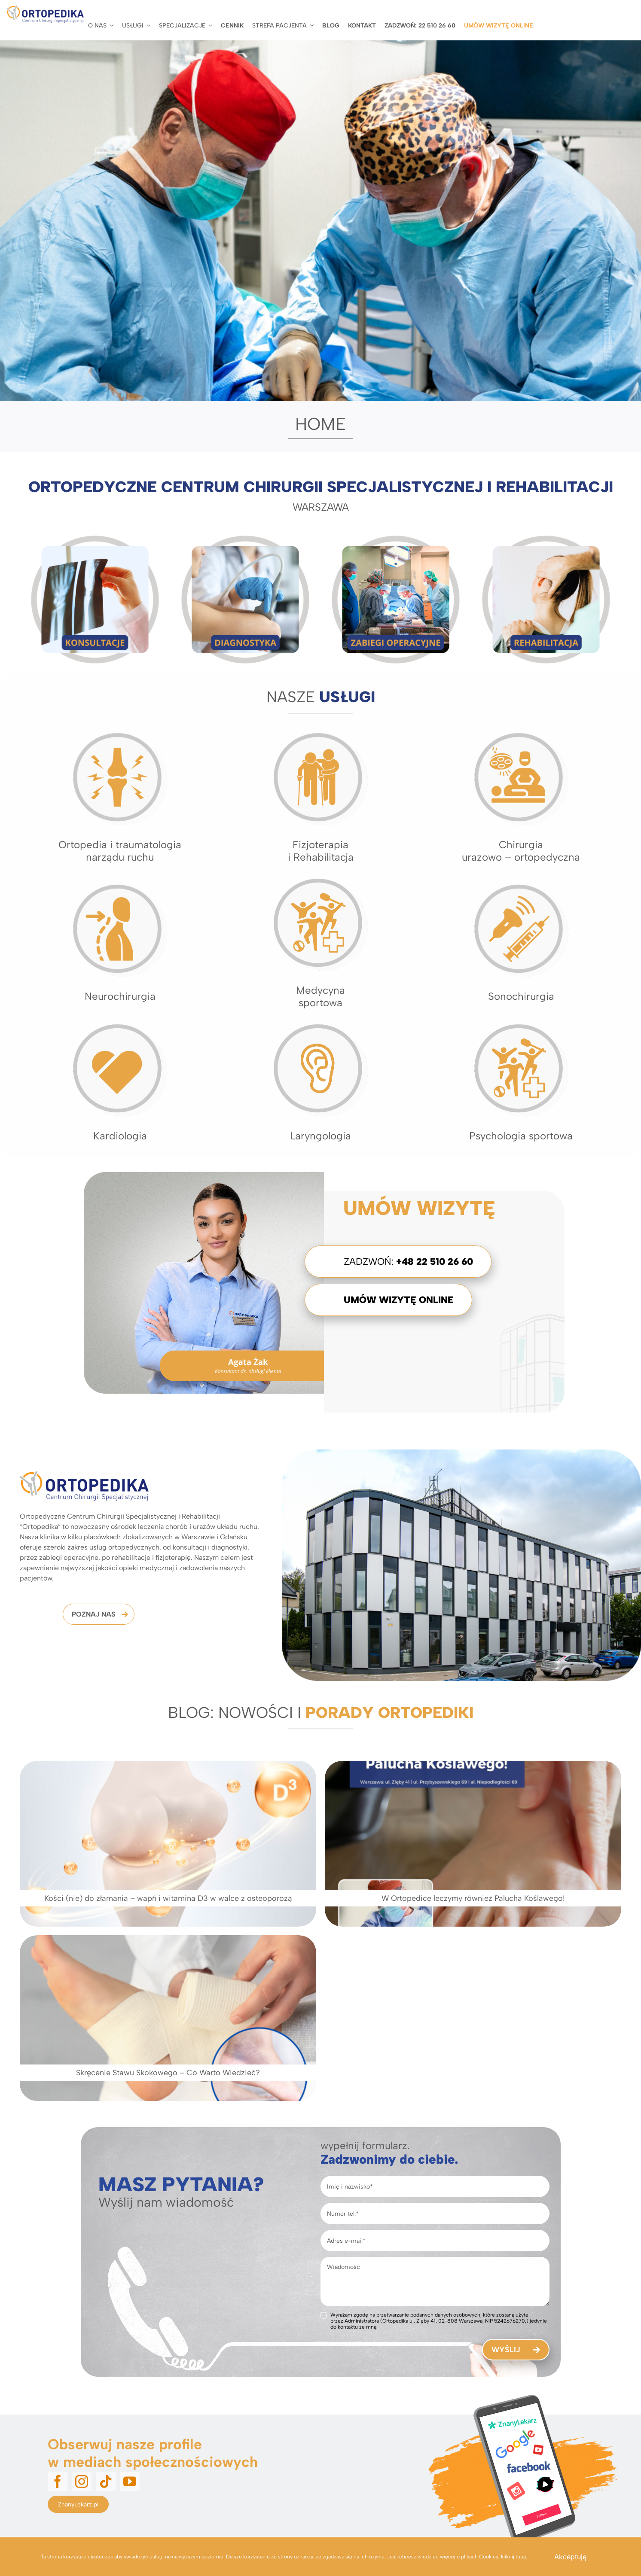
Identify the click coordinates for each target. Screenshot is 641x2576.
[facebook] (57, 2329)
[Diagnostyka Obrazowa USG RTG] (245, 538)
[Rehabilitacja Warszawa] (546, 538)
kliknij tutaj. (514, 2557)
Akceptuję (570, 2556)
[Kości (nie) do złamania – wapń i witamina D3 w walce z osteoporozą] (168, 1844)
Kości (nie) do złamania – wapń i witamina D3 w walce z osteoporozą (168, 1898)
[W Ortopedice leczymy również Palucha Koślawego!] (371, 1844)
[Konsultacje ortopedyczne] (95, 538)
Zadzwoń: (408, 1261)
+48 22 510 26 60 (86, 2427)
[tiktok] (106, 2329)
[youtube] (130, 2329)
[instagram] (82, 2329)
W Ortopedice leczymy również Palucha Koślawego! (371, 1898)
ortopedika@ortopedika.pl (85, 2458)
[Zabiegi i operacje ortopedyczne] (395, 538)
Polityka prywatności (593, 2486)
